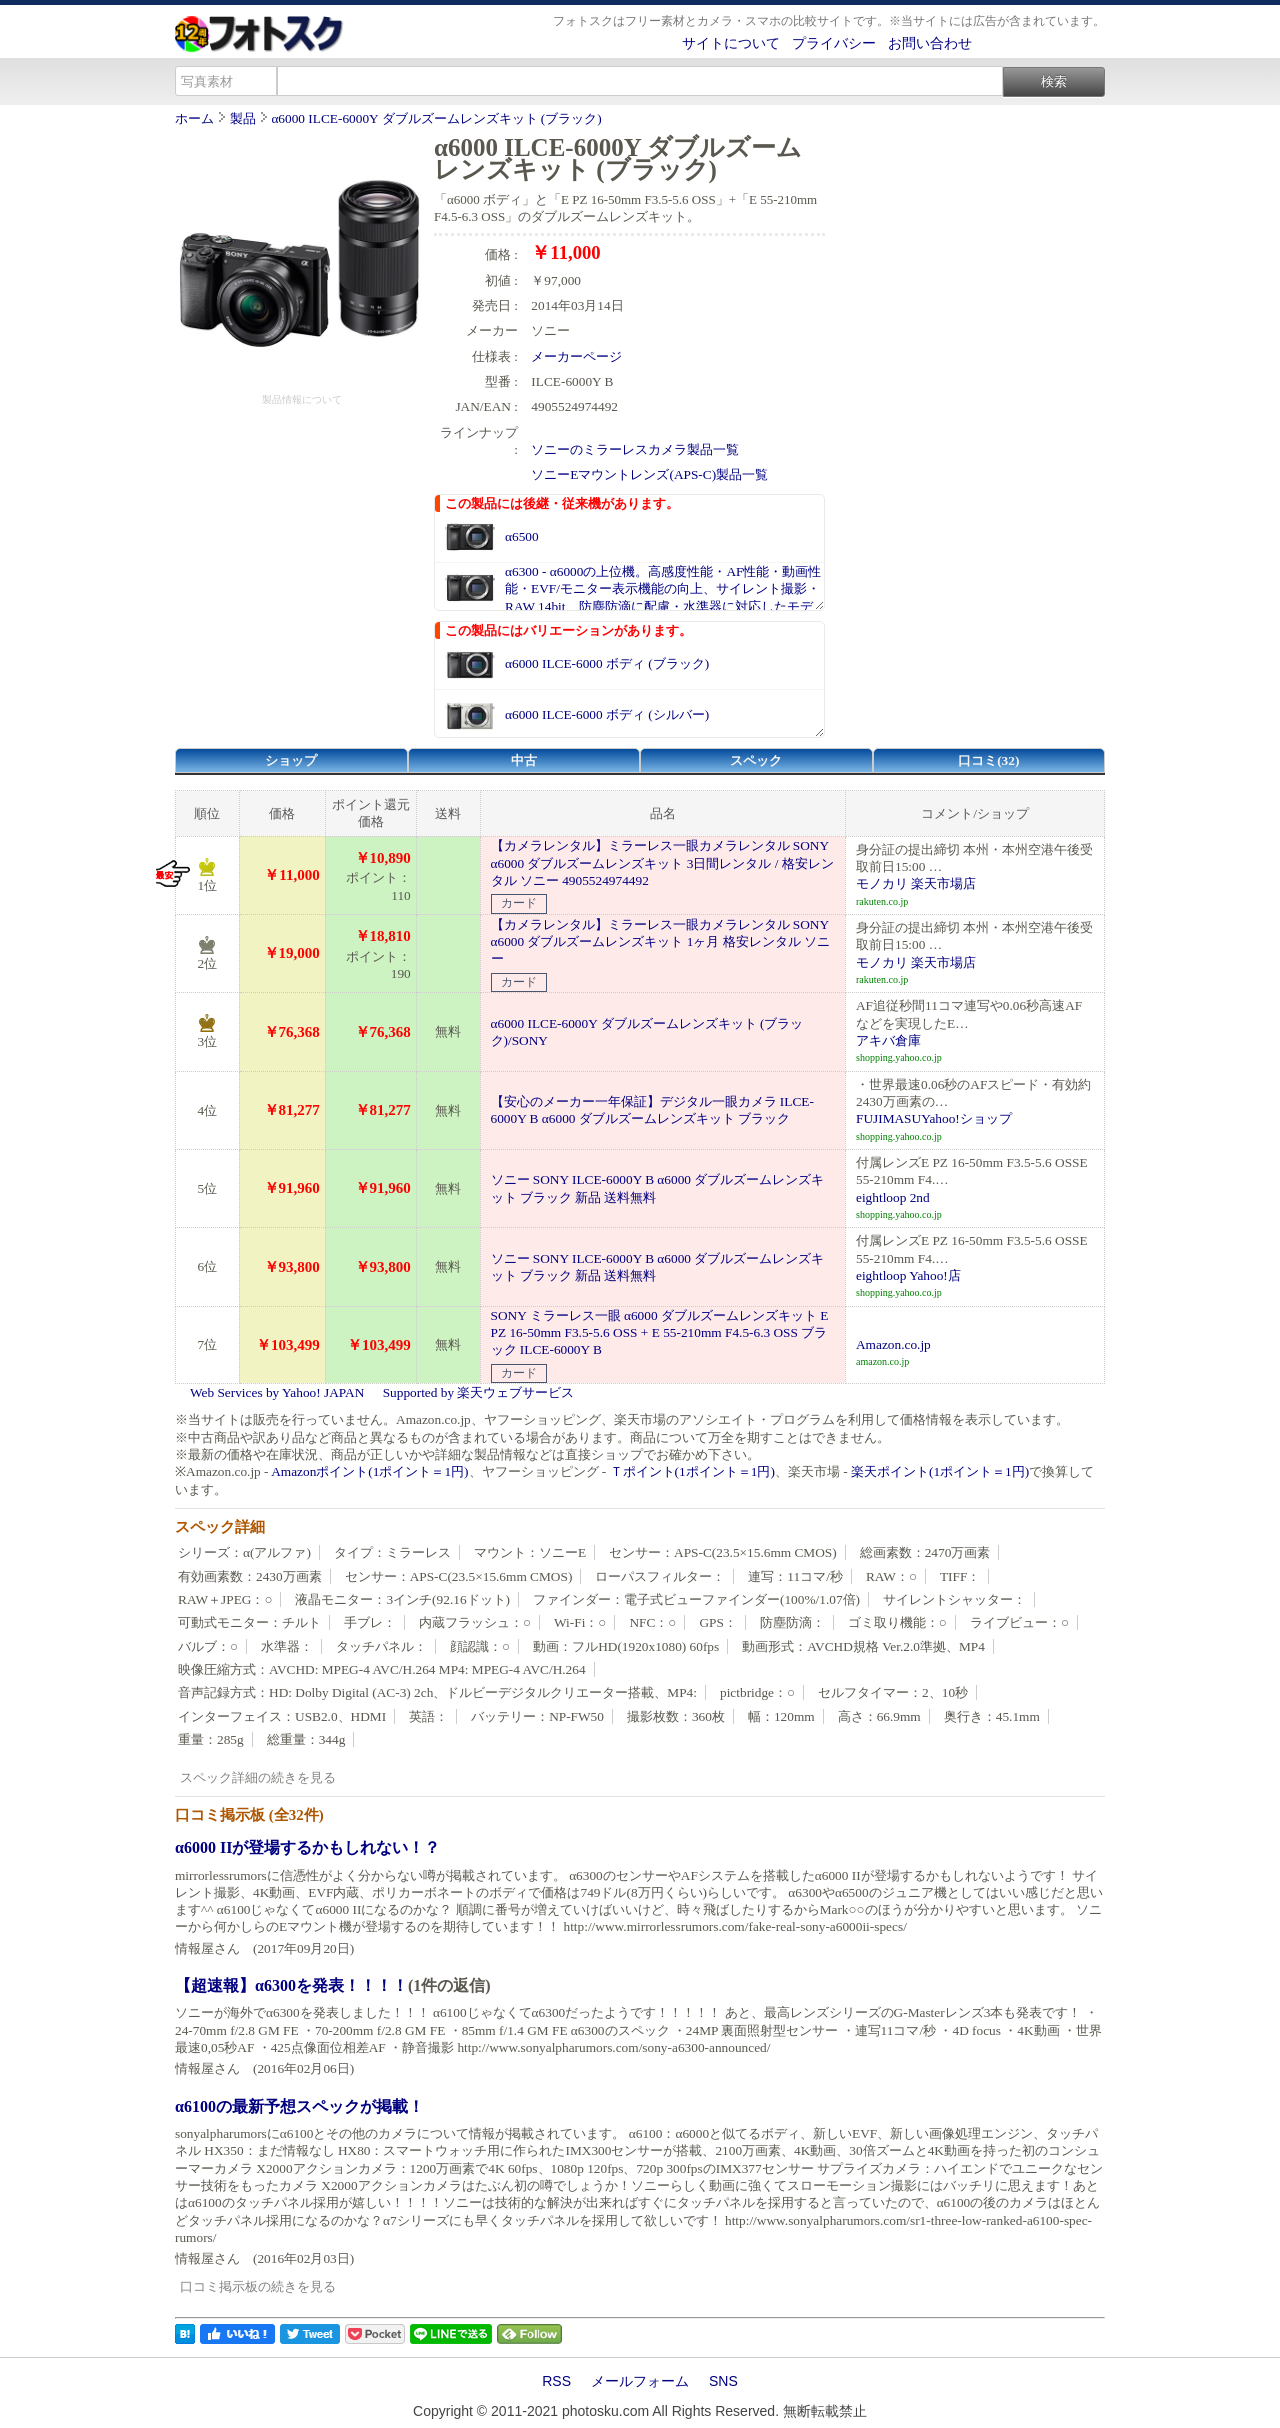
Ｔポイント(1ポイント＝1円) (692, 1471)
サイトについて (731, 43)
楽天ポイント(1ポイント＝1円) (940, 1471)
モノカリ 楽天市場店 (916, 883)
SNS (723, 2381)
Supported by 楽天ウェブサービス (479, 1392)
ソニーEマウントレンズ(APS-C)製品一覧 (649, 474)
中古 (524, 760)
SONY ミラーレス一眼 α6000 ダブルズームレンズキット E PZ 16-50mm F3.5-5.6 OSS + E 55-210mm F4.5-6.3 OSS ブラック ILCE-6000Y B (660, 1333)
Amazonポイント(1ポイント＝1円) (369, 1471)
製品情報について (302, 399)
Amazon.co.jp (893, 1344)
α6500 (522, 536)
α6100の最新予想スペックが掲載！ (299, 2106)
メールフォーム (640, 2381)
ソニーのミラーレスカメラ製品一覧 (635, 449)
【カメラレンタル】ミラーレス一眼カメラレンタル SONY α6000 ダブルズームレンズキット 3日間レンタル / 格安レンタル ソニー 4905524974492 (662, 863)
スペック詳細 (220, 1527)
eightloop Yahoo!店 (908, 1275)
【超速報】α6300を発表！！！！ (291, 1985)
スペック (756, 760)
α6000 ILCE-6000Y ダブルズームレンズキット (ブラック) (436, 118)
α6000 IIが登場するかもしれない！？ (307, 1847)
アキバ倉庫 (888, 1040)
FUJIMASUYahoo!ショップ (934, 1118)
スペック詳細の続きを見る (258, 1777)
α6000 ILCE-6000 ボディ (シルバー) (607, 714)
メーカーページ (576, 356)
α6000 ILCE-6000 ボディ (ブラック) (607, 663)
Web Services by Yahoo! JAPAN (277, 1392)
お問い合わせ (930, 43)
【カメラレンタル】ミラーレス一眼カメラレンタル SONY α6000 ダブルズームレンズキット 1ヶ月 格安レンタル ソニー (661, 942)
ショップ (291, 760)
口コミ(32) (988, 760)
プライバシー (834, 43)
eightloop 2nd (893, 1197)
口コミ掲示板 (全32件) (249, 1815)
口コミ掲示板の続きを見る (258, 2286)
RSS (556, 2381)
